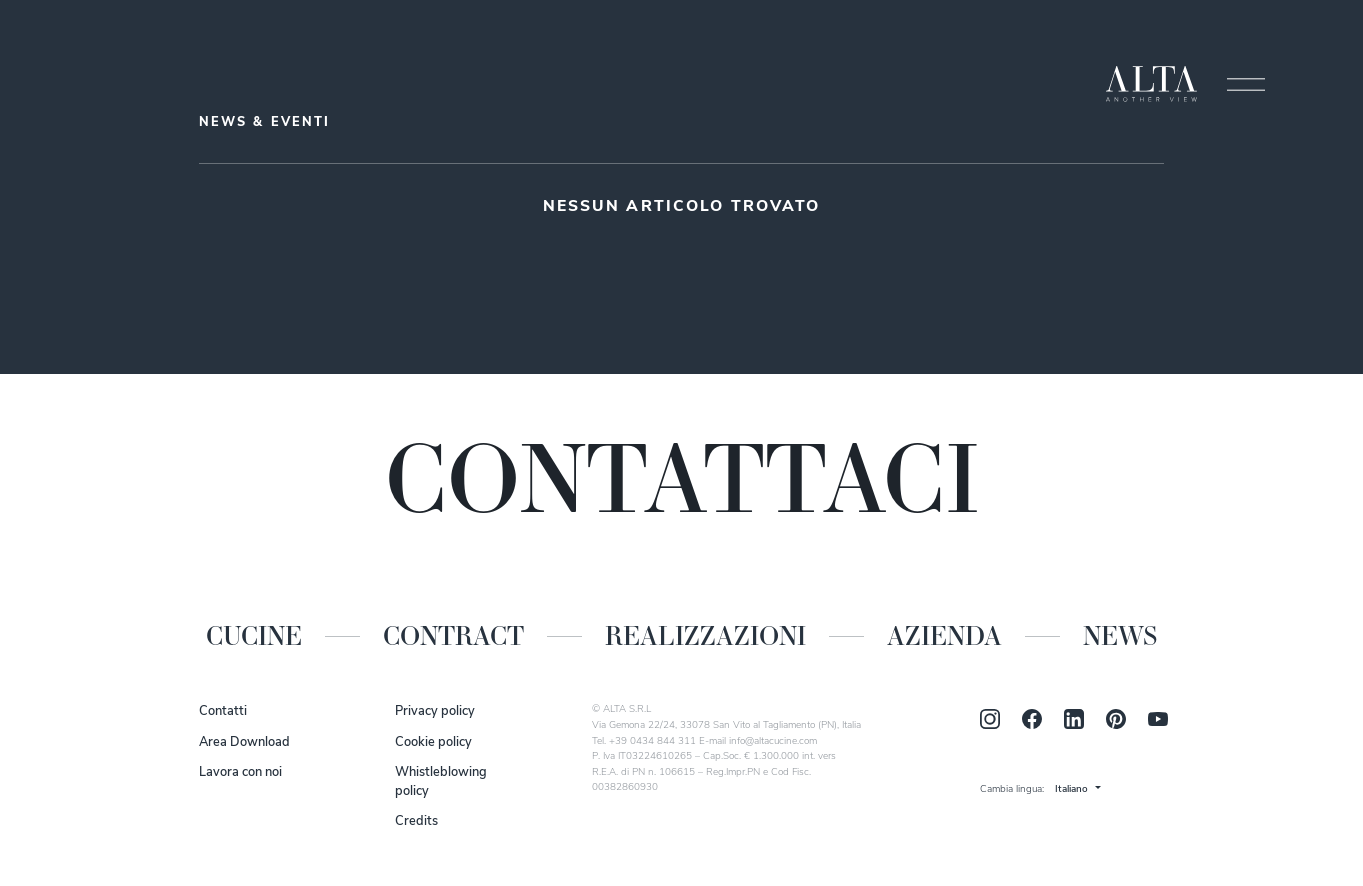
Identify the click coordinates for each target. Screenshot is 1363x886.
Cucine (254, 636)
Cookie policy (433, 742)
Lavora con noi (240, 772)
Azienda (944, 636)
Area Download (244, 742)
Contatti (223, 711)
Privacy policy (435, 711)
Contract (453, 636)
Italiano (1071, 789)
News (1120, 636)
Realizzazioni (705, 636)
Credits (416, 821)
